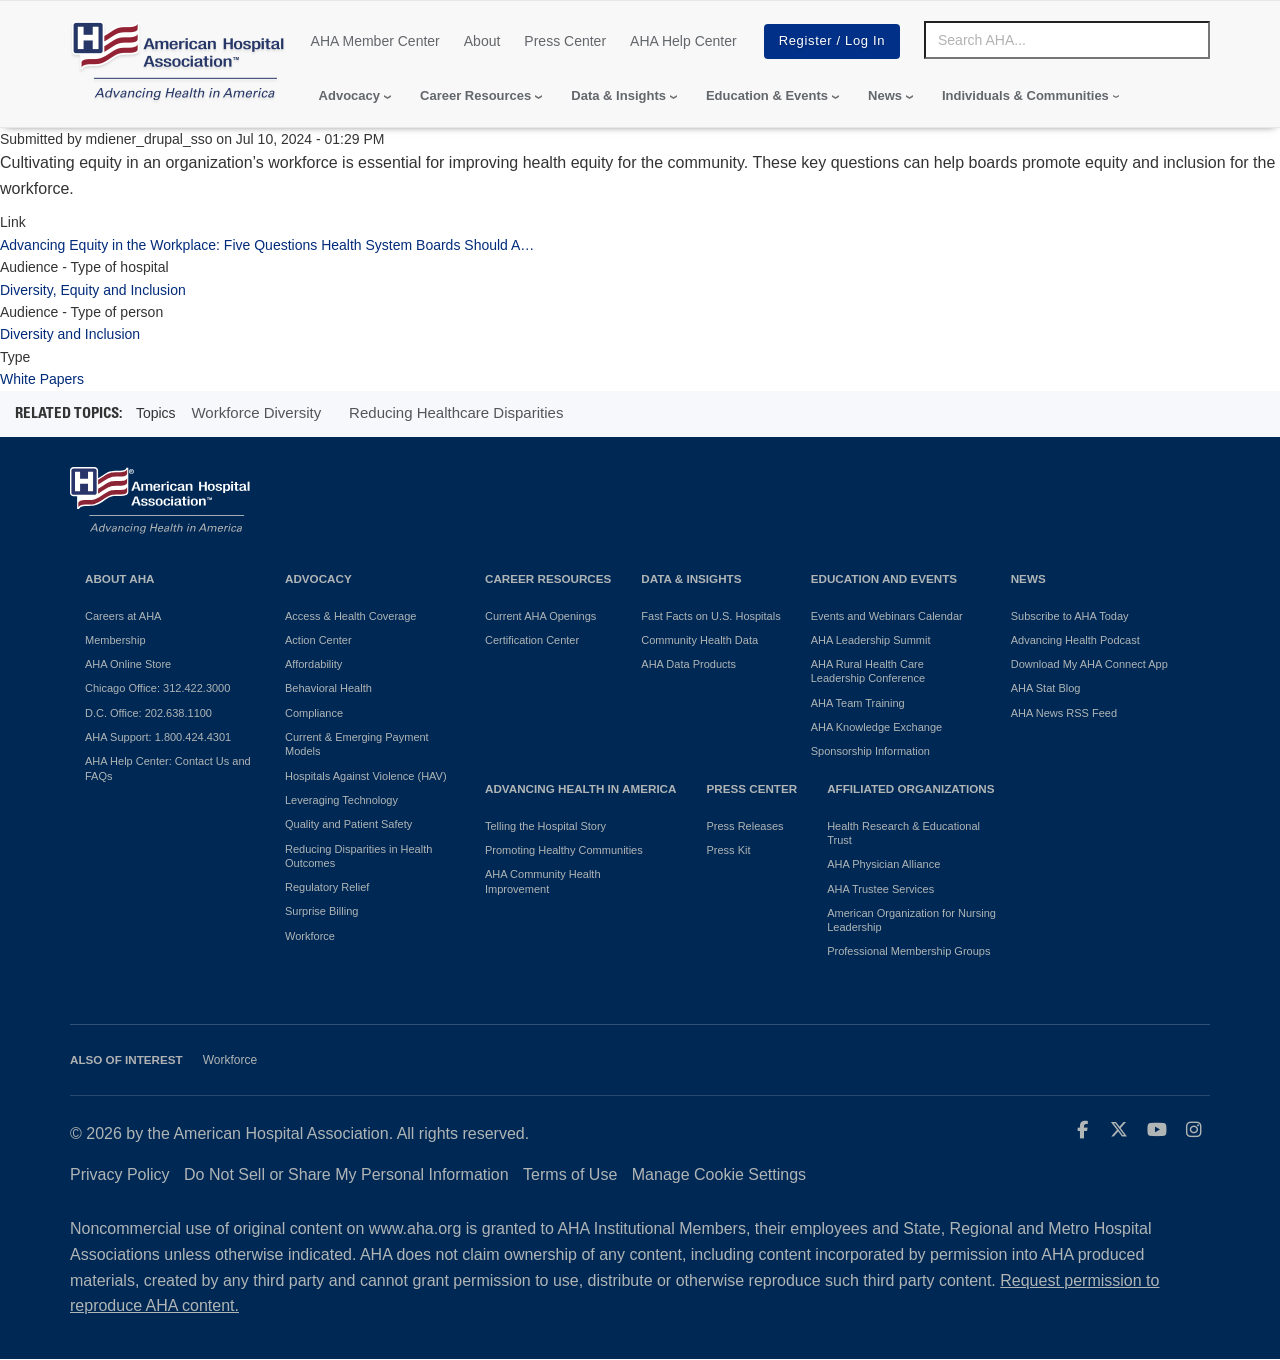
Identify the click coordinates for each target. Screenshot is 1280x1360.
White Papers (42, 379)
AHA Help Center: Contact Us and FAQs (168, 768)
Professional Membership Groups (908, 951)
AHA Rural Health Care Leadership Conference (868, 671)
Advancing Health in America (580, 788)
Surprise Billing (321, 911)
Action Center (318, 640)
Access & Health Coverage (350, 616)
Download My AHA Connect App (1089, 664)
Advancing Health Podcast (1075, 640)
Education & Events (767, 95)
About (482, 41)
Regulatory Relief (327, 887)
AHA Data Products (688, 664)
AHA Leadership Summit (871, 640)
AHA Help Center (683, 41)
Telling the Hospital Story (545, 826)
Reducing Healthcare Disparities (456, 412)
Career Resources (475, 95)
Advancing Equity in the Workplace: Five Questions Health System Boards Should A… (267, 245)
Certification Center (532, 640)
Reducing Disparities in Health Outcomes (358, 856)
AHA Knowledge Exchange (876, 727)
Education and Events (884, 578)
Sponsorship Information (870, 751)
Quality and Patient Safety (348, 824)
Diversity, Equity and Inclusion (93, 290)
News (885, 95)
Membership (115, 640)
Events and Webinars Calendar (887, 616)
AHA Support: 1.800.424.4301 (158, 737)
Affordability (313, 664)
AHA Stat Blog (1046, 688)
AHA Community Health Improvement (543, 881)
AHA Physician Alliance (883, 864)
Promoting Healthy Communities (564, 850)
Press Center (565, 41)
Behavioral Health (328, 688)
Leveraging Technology (341, 800)
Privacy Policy (120, 1174)
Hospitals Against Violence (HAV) (366, 776)
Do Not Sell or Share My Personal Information (346, 1174)
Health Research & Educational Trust (903, 833)
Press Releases (744, 826)
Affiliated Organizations (910, 788)
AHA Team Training (858, 703)
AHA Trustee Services (880, 889)
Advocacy (349, 95)
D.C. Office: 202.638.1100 (148, 713)
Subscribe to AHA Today (1070, 616)
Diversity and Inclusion (70, 334)
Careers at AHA (123, 616)
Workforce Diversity (256, 412)
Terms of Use (570, 1174)
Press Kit (728, 850)
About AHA (120, 578)
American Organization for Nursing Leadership (911, 920)
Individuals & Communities (1025, 95)
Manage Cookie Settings (719, 1174)
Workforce (310, 936)
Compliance (314, 713)
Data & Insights (618, 95)
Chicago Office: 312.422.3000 (157, 688)
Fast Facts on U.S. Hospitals (710, 616)
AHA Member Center (375, 41)
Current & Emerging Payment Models (357, 744)
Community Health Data (699, 640)
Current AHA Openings (540, 616)
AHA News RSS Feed (1064, 713)
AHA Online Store (128, 664)
